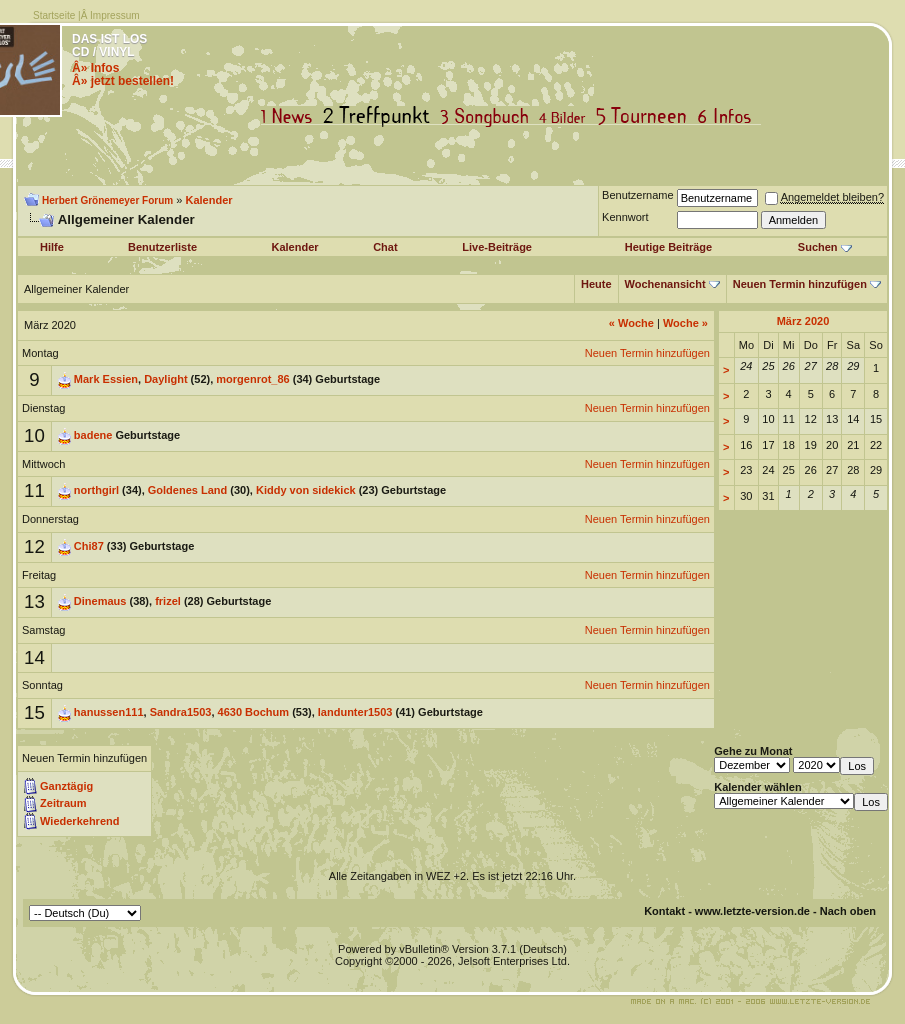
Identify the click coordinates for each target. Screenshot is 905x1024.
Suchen (818, 247)
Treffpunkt (380, 116)
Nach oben (848, 911)
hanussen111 (109, 712)
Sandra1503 (181, 712)
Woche (631, 323)
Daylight (165, 379)
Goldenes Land (187, 490)
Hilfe (52, 247)
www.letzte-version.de (752, 911)
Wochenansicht (665, 284)
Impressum (114, 15)
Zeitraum (63, 803)
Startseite (54, 15)
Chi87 (89, 546)
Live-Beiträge (497, 247)
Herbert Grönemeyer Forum (107, 200)
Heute (596, 284)
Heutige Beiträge (668, 247)
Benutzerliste (162, 247)
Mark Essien (106, 379)
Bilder (566, 116)
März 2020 (803, 321)
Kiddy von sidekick (306, 490)
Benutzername (638, 195)
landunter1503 (355, 712)
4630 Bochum (254, 712)
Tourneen (646, 116)
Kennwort (625, 217)
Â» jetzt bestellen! (123, 81)
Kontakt (664, 911)
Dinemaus (100, 601)
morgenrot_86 (252, 379)
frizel (168, 601)
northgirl (96, 490)
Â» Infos (95, 68)
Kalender (208, 200)
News (291, 116)
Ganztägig (66, 786)
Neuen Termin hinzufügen (800, 284)
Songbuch (488, 116)
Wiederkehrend (79, 821)
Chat (385, 247)
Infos (729, 116)
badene (93, 435)
